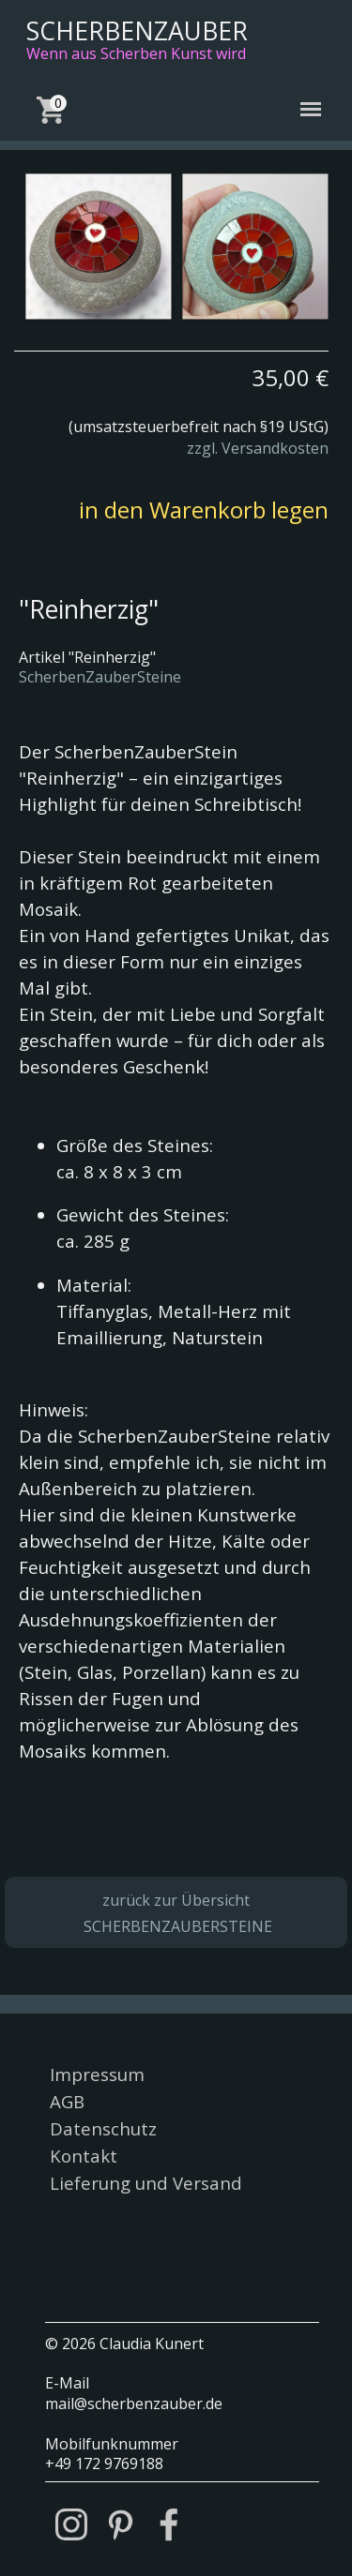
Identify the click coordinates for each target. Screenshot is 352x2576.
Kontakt (83, 2155)
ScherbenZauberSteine (100, 676)
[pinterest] (120, 2524)
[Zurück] (16, 246)
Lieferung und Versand (146, 2182)
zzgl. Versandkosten (258, 448)
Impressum (97, 2074)
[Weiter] (336, 246)
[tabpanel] (171, 404)
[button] (98, 247)
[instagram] (71, 2524)
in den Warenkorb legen (204, 509)
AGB (67, 2101)
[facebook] (168, 2524)
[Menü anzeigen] (311, 109)
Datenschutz (103, 2128)
